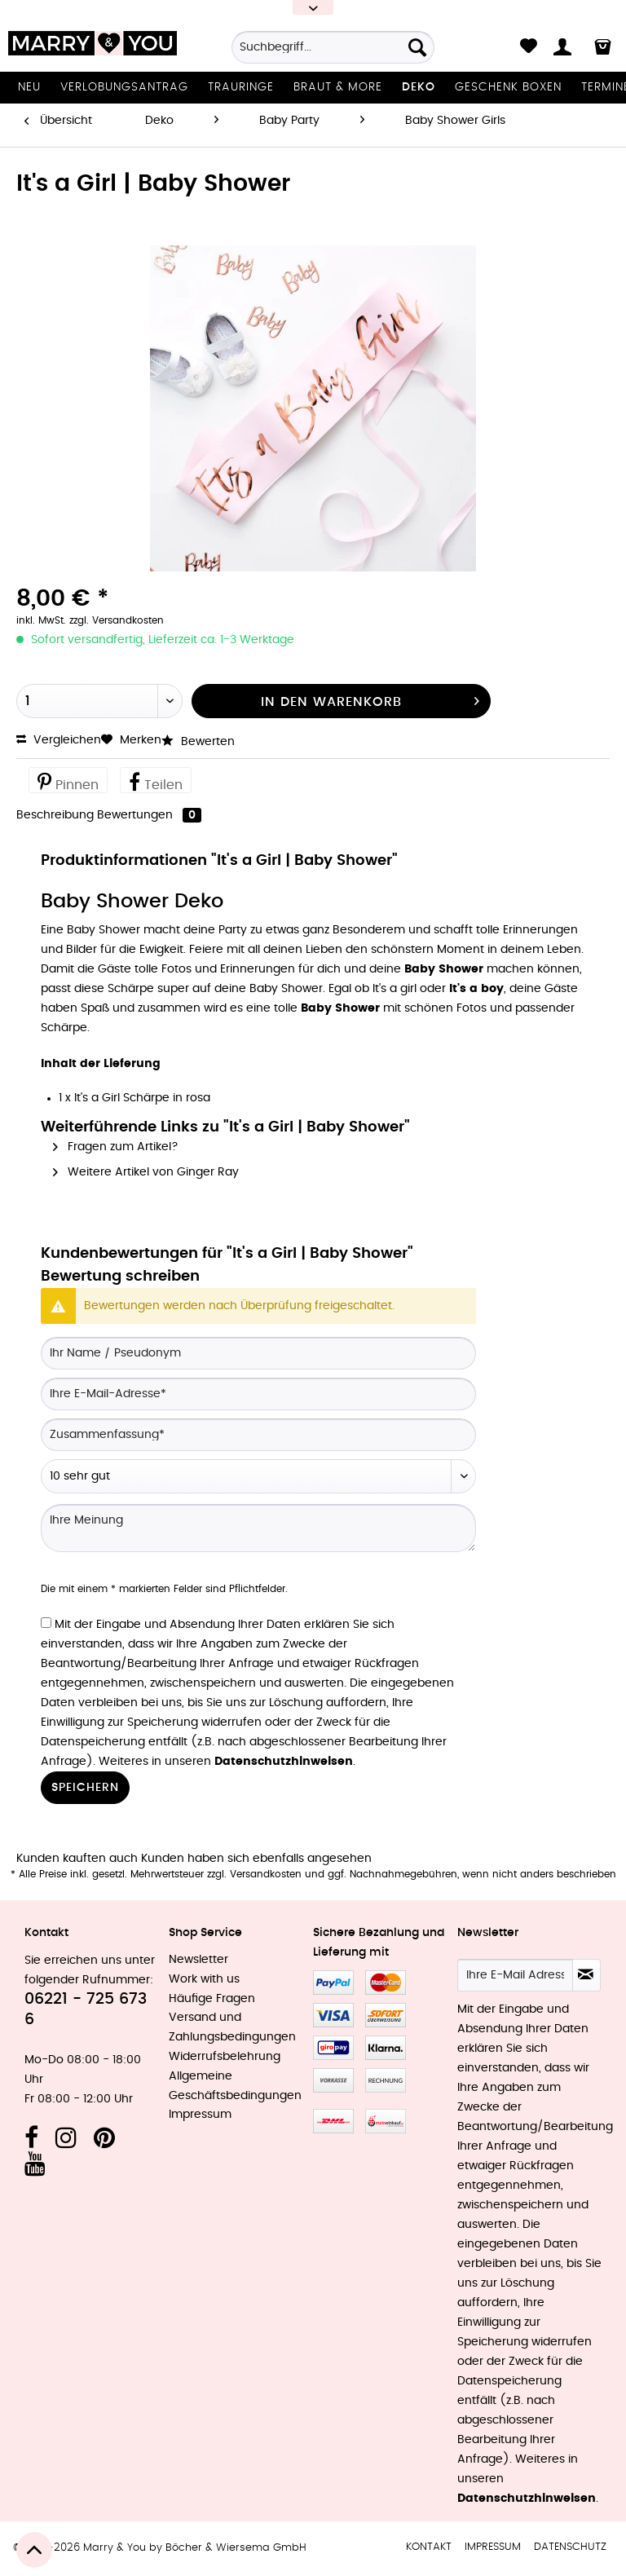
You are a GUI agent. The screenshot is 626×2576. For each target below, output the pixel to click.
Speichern (85, 1787)
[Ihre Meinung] (258, 1528)
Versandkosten (266, 1874)
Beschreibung (55, 815)
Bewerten (198, 742)
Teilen (156, 780)
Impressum (200, 2114)
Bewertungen (149, 815)
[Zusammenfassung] (258, 1434)
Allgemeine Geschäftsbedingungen (235, 2086)
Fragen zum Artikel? (116, 1147)
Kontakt (429, 2547)
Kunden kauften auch (77, 1858)
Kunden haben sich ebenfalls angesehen (256, 1858)
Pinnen (68, 780)
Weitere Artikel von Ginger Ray (146, 1172)
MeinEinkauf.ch (385, 2121)
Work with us (204, 1979)
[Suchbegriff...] (333, 47)
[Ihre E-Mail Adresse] (515, 1975)
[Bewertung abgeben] (258, 1476)
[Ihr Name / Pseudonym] (258, 1353)
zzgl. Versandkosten (116, 620)
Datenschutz (570, 2547)
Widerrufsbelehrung (224, 2056)
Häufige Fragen (212, 1999)
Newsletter (198, 1959)
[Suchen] (417, 47)
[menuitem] (333, 53)
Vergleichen (58, 740)
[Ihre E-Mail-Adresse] (258, 1394)
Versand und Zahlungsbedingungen (232, 2027)
